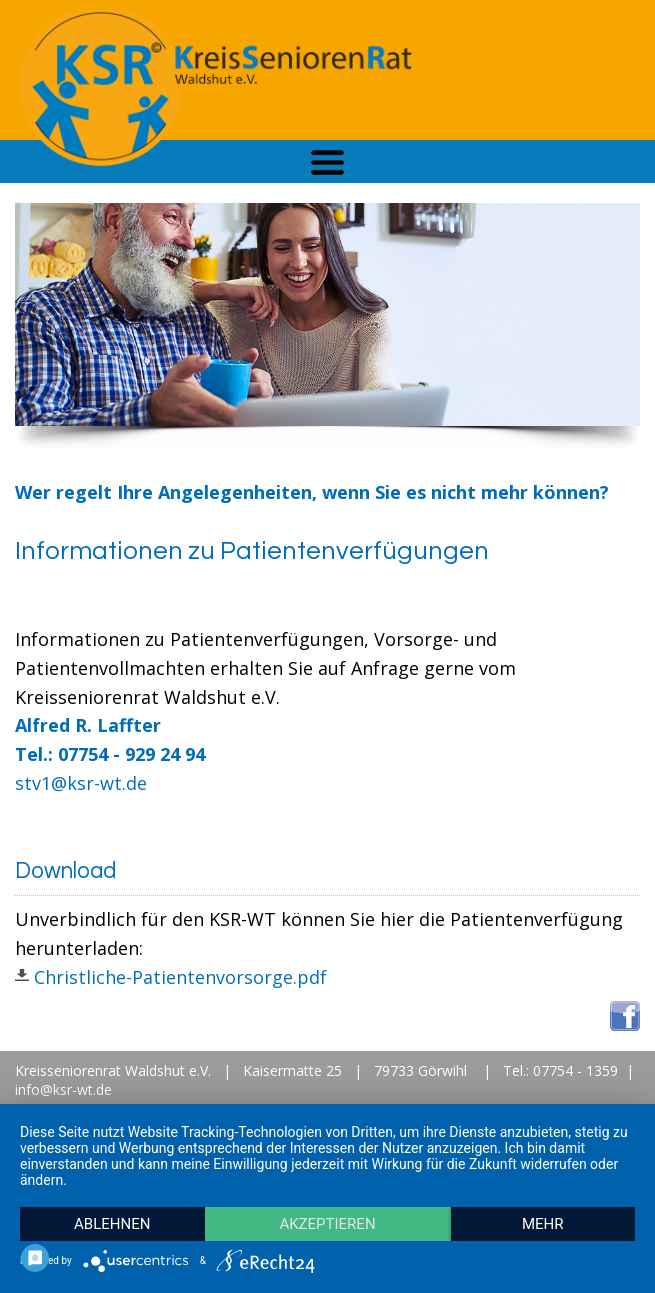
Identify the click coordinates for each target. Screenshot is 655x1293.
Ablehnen (112, 1224)
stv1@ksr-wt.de (81, 783)
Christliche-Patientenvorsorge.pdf (183, 977)
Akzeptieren (327, 1224)
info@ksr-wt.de (63, 1089)
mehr (543, 1224)
